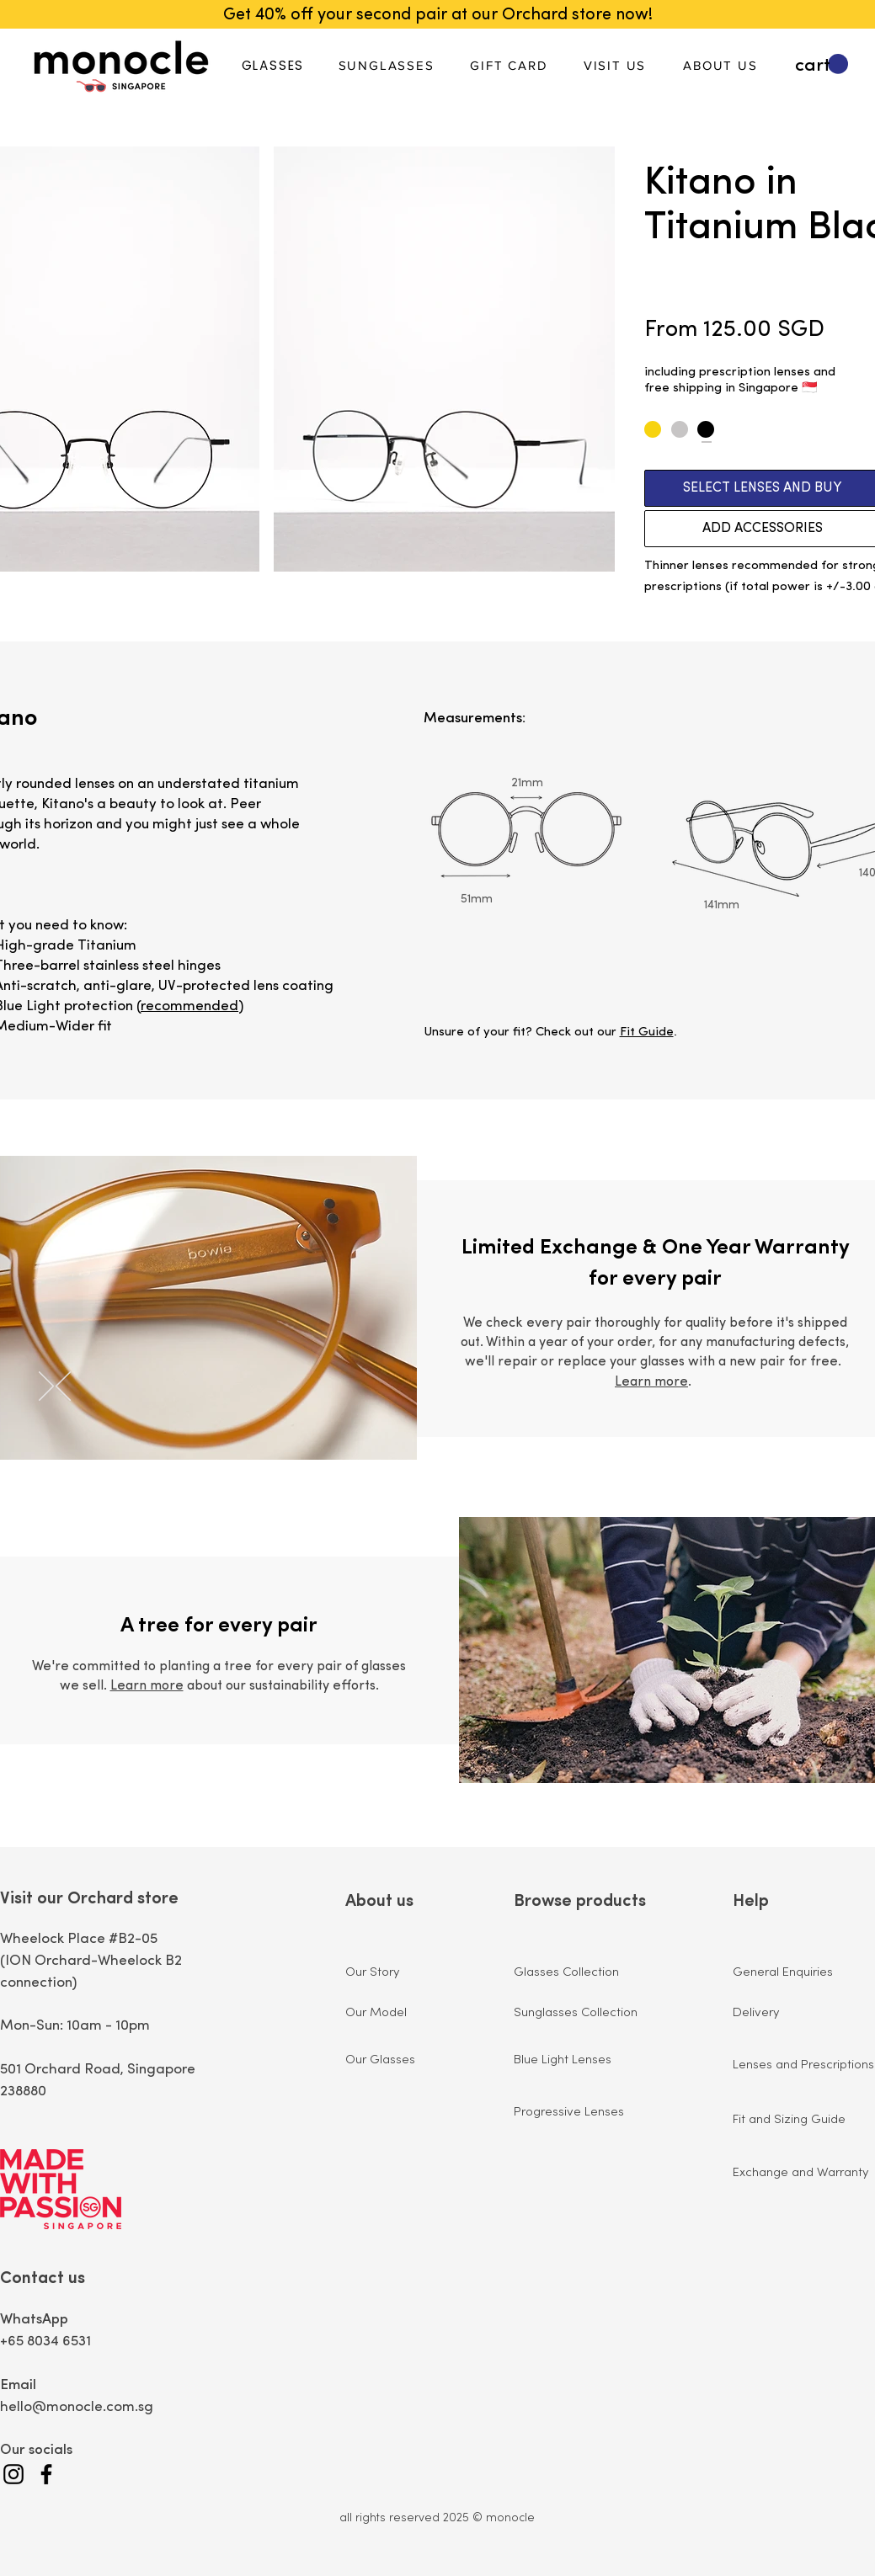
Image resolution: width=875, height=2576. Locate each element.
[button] (821, 64)
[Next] (46, 1387)
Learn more (651, 1382)
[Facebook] (46, 2474)
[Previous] (63, 1387)
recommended (189, 1006)
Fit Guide (647, 1032)
